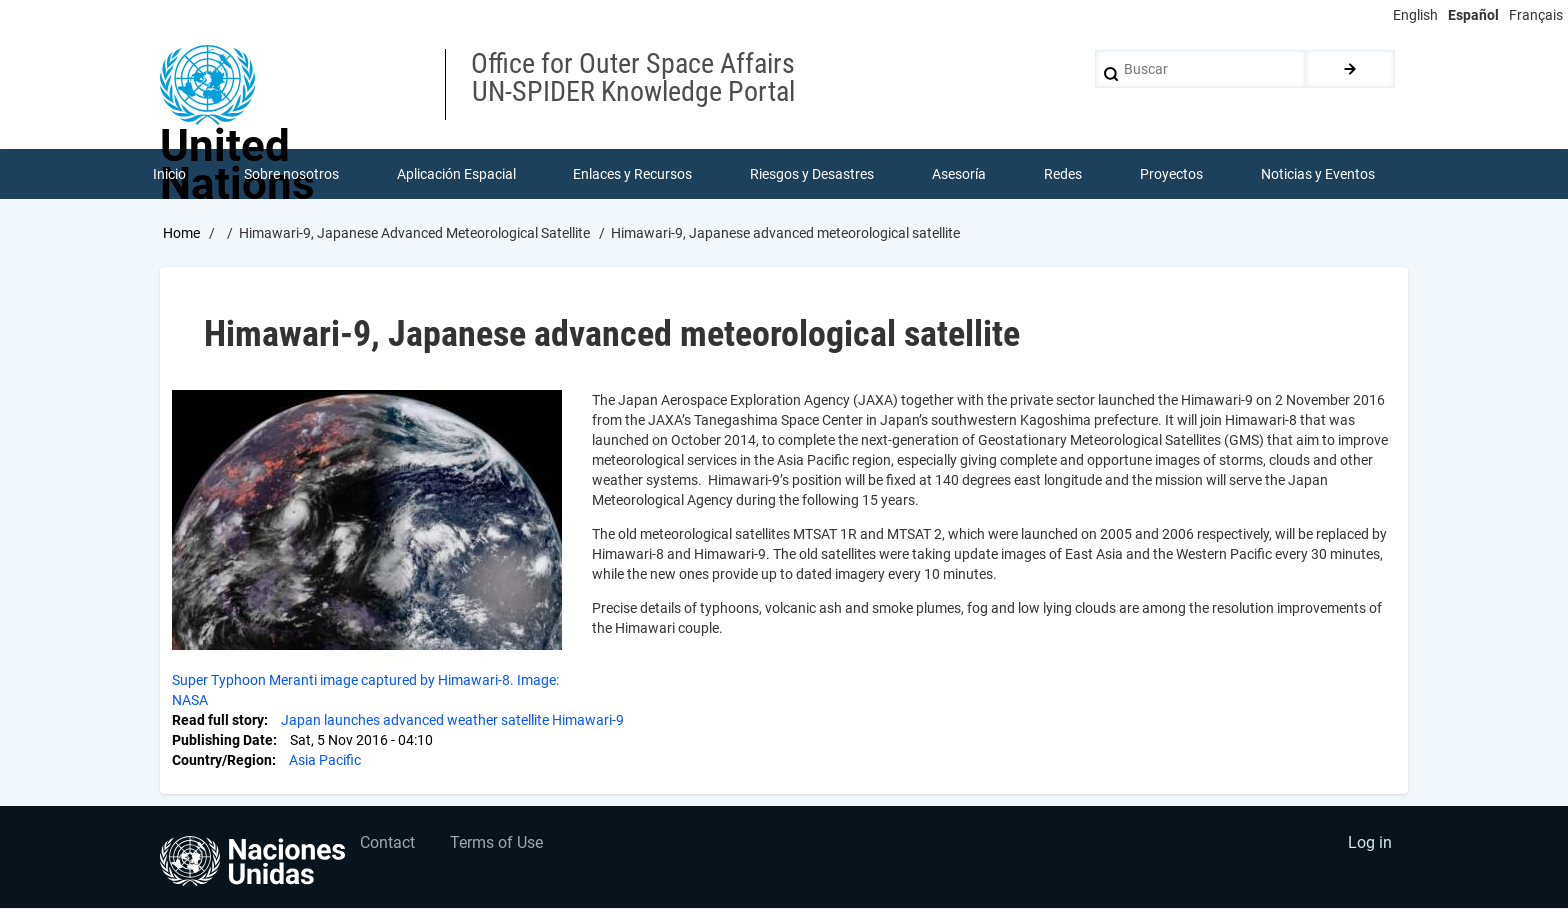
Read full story (218, 720)
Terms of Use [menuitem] (497, 844)
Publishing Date (222, 740)
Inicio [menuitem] (169, 174)
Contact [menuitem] (388, 844)
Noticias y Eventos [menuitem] (1318, 174)
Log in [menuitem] (1370, 844)
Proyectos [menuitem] (1171, 174)
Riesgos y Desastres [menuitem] (813, 174)
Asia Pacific (325, 760)
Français (1536, 15)
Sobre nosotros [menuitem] (291, 174)
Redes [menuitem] (1063, 174)
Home (181, 233)
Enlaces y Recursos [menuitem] (633, 174)
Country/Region (222, 760)
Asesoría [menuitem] (959, 174)
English (1415, 15)
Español (1473, 15)
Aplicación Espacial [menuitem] (456, 174)
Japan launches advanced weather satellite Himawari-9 (452, 720)
